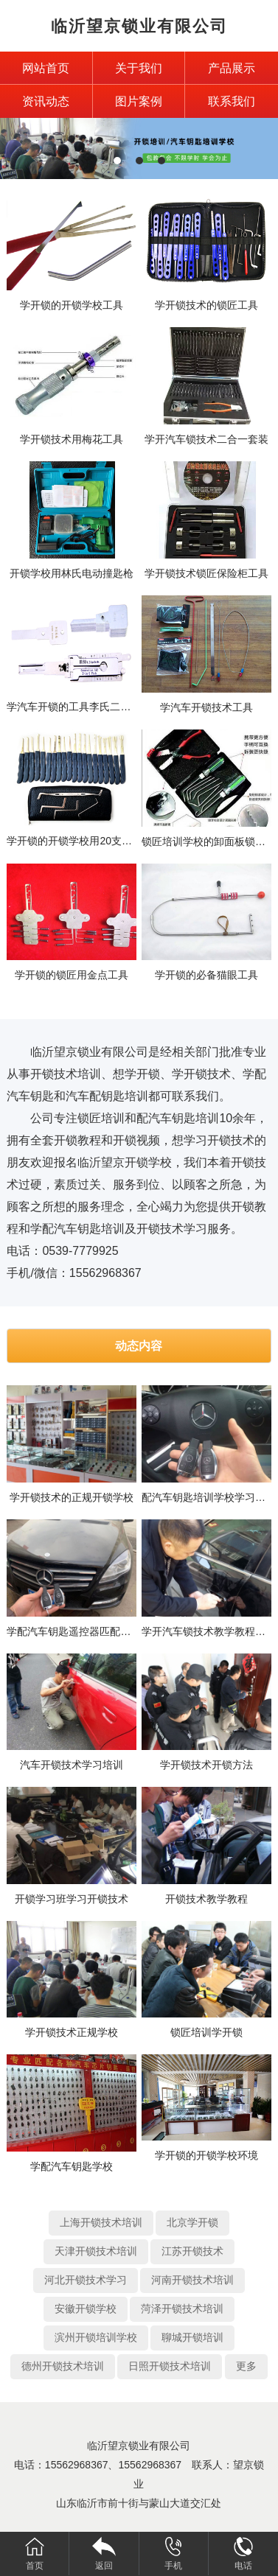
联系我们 (231, 101)
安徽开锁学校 (86, 2308)
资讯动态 (45, 101)
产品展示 (231, 68)
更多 (246, 2366)
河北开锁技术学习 (85, 2280)
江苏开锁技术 (192, 2251)
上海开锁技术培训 (101, 2222)
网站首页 (45, 68)
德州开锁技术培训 (62, 2366)
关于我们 (138, 68)
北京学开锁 (192, 2222)
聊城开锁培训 (192, 2337)
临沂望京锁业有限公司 (139, 26)
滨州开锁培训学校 (96, 2337)
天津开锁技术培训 (96, 2251)
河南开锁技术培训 (192, 2280)
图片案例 (138, 101)
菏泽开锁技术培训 (182, 2308)
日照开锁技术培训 (169, 2366)
